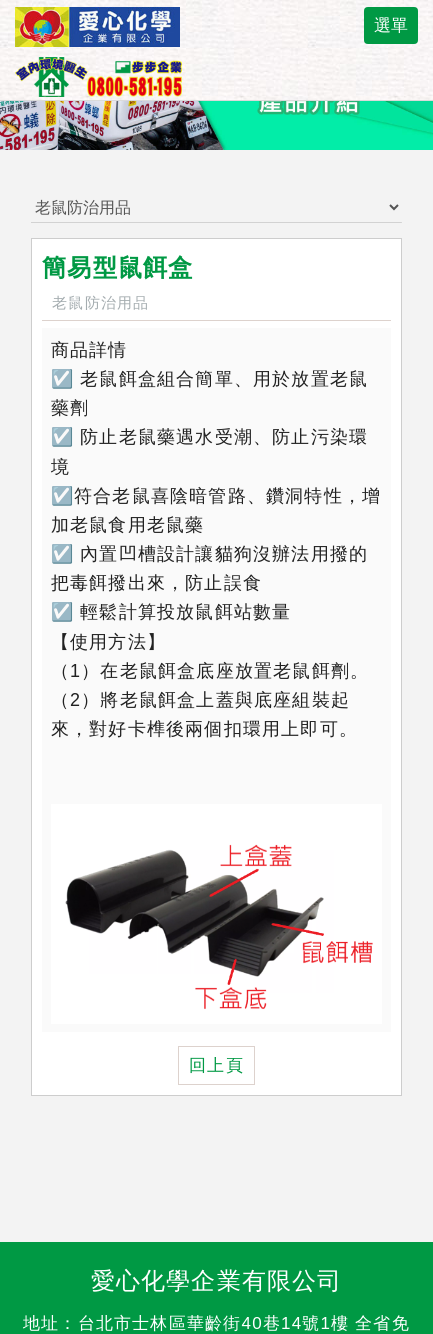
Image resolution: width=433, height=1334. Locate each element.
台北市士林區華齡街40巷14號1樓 (214, 1323)
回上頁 (216, 1065)
